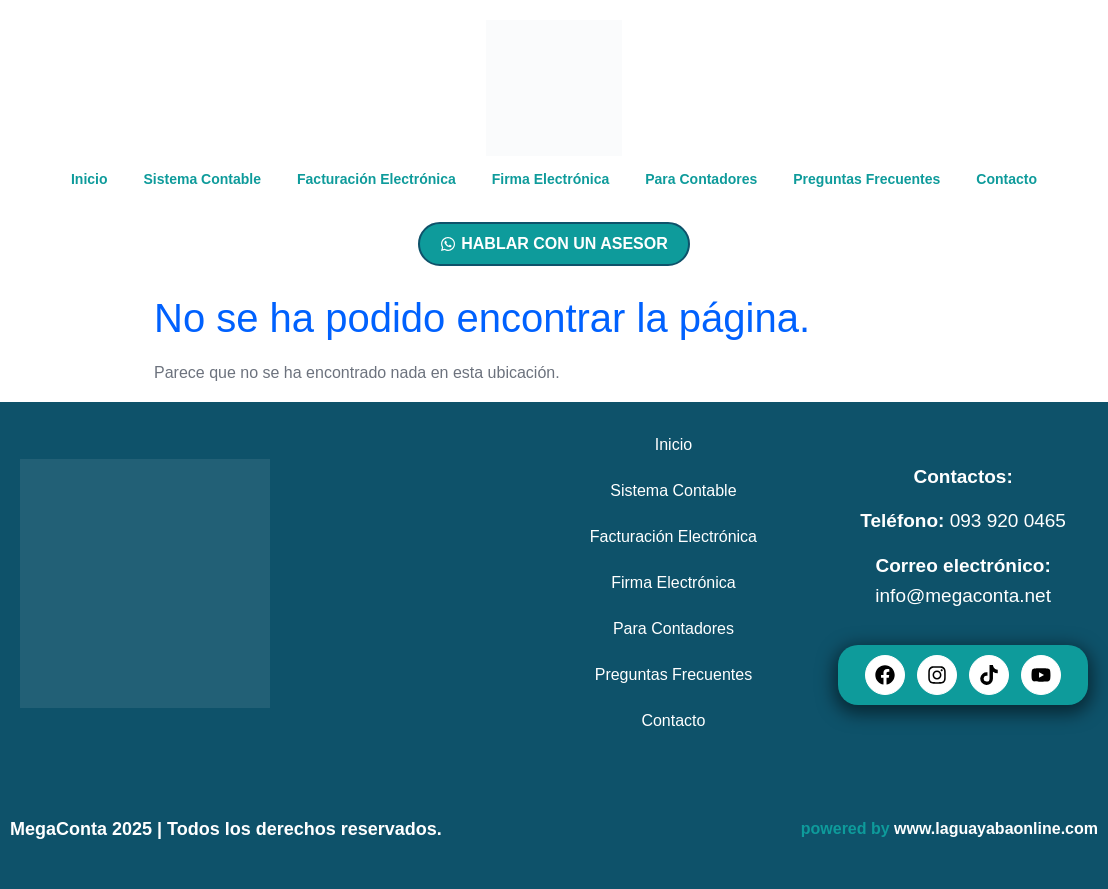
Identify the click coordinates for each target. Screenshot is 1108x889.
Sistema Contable (202, 179)
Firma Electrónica (551, 179)
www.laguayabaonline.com (996, 828)
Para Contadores (701, 179)
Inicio (89, 179)
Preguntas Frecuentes (866, 179)
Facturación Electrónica (376, 179)
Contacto (1006, 179)
